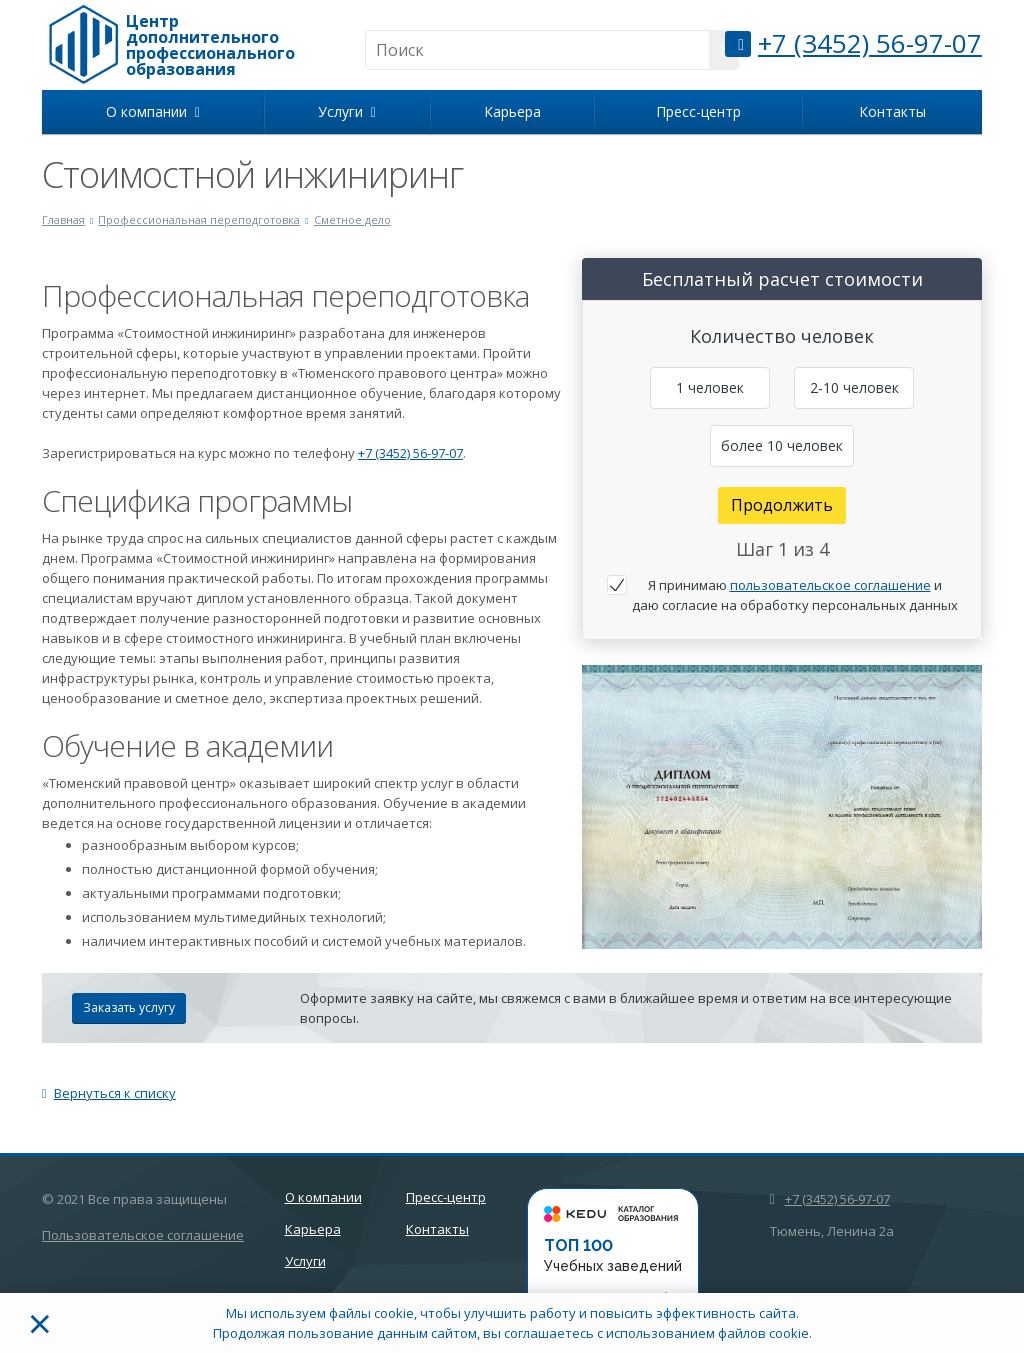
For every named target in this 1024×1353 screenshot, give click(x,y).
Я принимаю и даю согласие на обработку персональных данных (795, 595)
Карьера (512, 111)
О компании (153, 111)
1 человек (710, 387)
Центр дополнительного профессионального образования (210, 45)
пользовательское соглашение (830, 585)
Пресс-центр (698, 111)
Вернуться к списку (109, 1093)
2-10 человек (854, 387)
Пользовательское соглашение (143, 1235)
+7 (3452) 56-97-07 (870, 43)
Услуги (347, 111)
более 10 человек (782, 445)
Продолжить (782, 505)
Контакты (892, 111)
